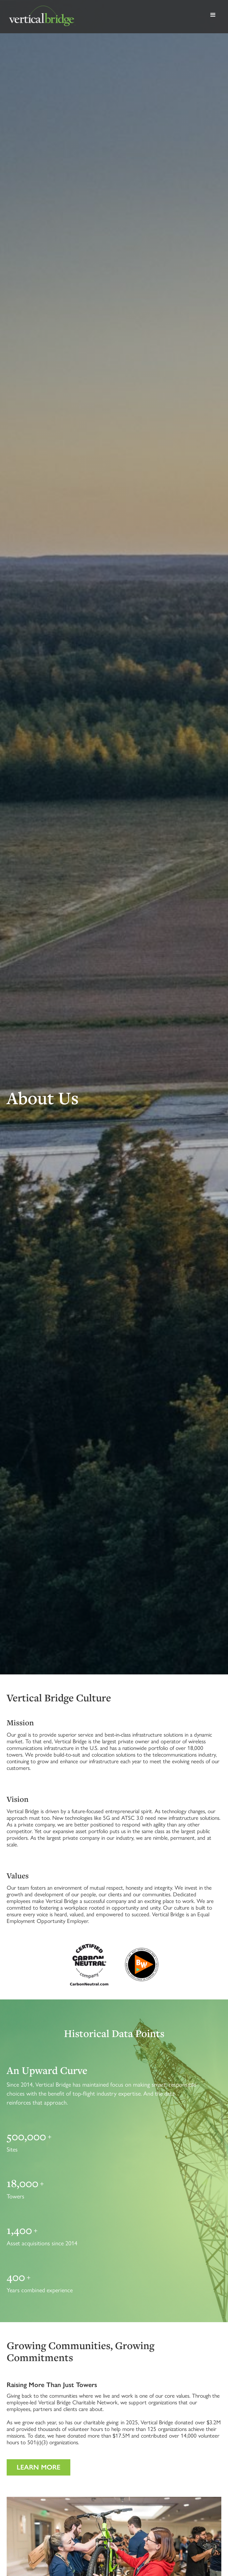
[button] (213, 16)
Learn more (38, 2467)
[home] (104, 16)
